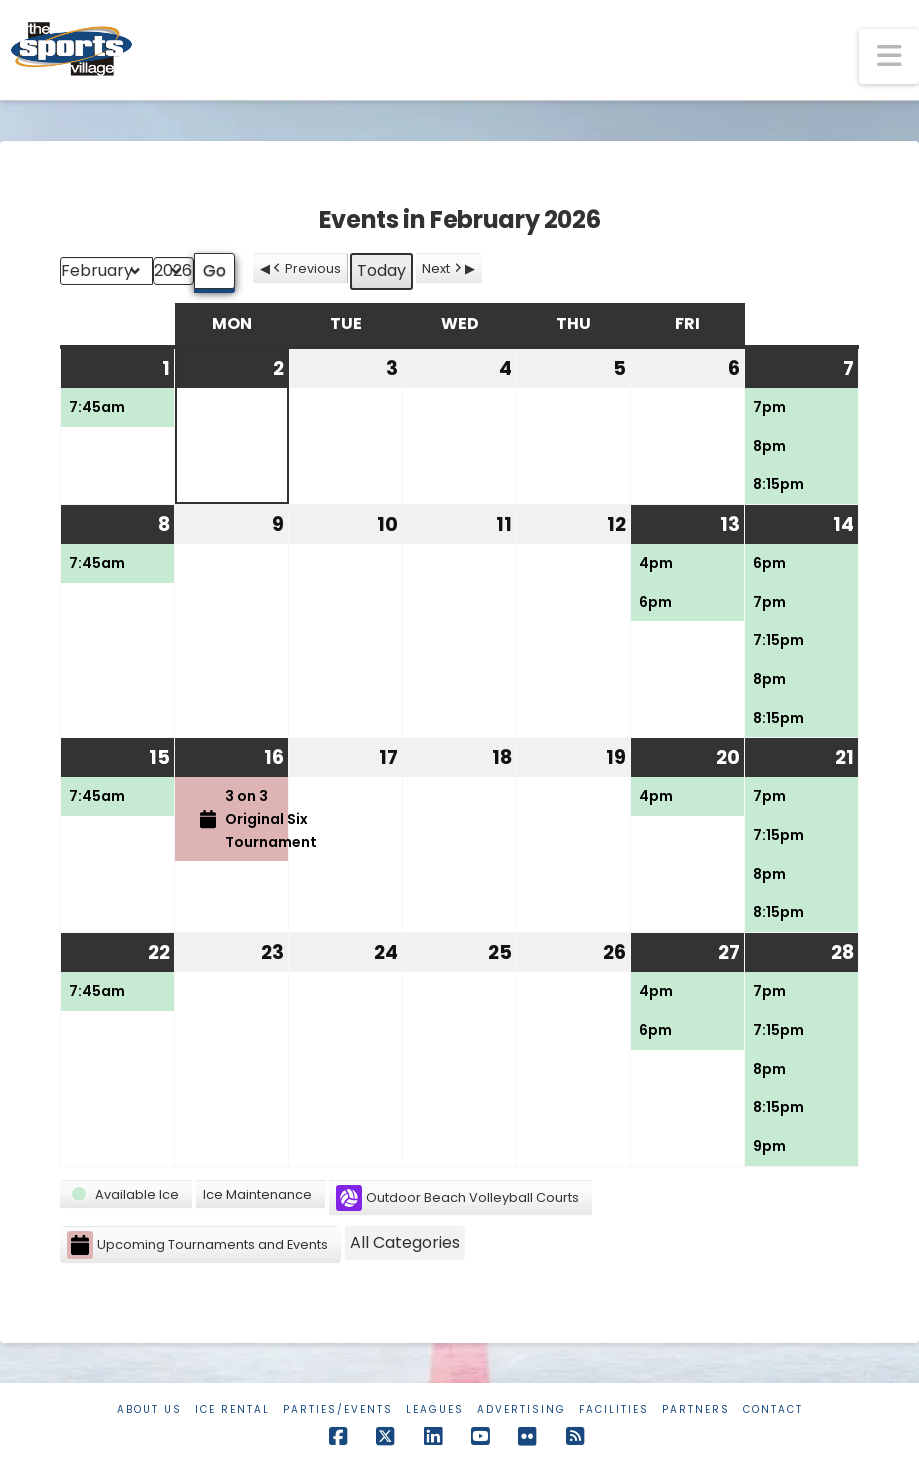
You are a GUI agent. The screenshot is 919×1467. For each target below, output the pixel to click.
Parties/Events (338, 1409)
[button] (889, 56)
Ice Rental (232, 1409)
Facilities (614, 1409)
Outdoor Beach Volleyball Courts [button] (457, 1198)
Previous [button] (305, 268)
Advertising (521, 1409)
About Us (149, 1409)
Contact (773, 1409)
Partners (696, 1409)
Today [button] (381, 270)
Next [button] (443, 268)
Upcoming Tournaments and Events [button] (197, 1245)
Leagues (435, 1409)
